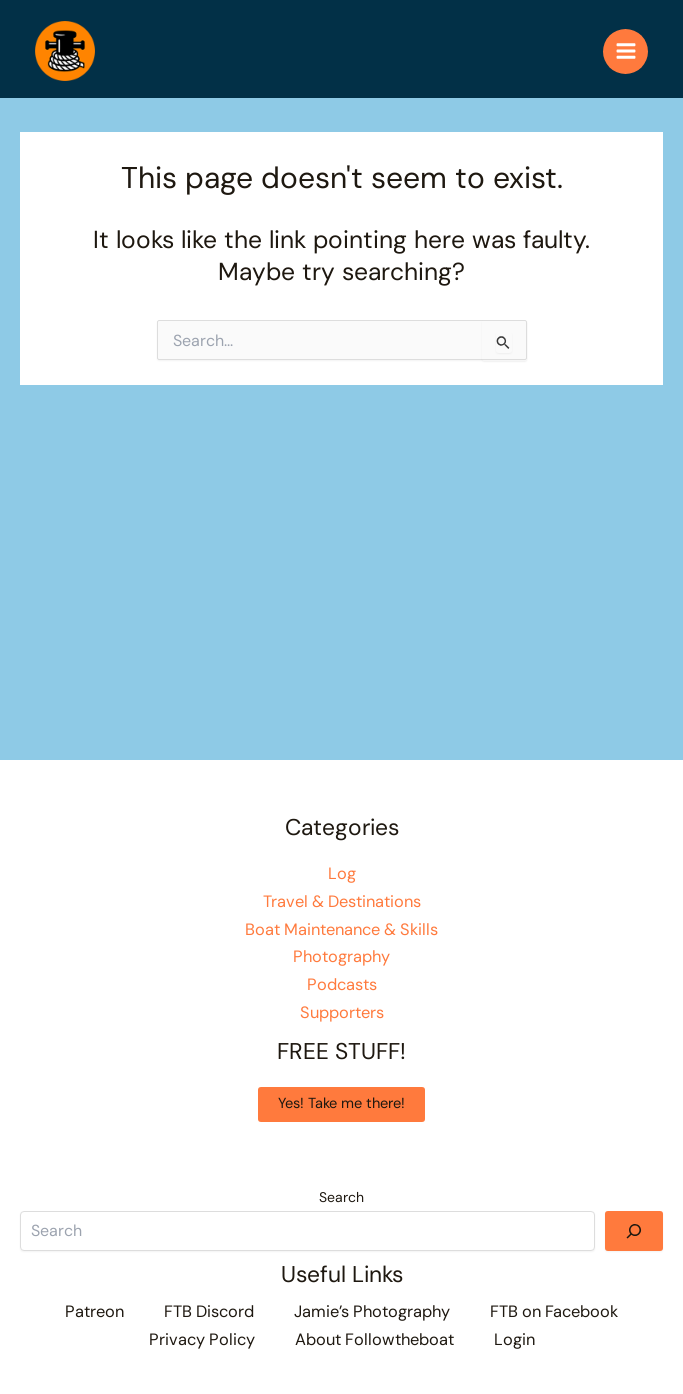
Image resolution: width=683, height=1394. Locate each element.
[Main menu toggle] (625, 51)
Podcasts (342, 984)
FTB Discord (209, 1311)
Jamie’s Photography (372, 1311)
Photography (341, 956)
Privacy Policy (202, 1339)
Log (342, 873)
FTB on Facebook (554, 1311)
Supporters (342, 1012)
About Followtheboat (374, 1339)
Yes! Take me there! (341, 1103)
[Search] (634, 1231)
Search (341, 1197)
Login (514, 1339)
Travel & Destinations (342, 901)
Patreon (94, 1311)
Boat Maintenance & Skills (341, 929)
